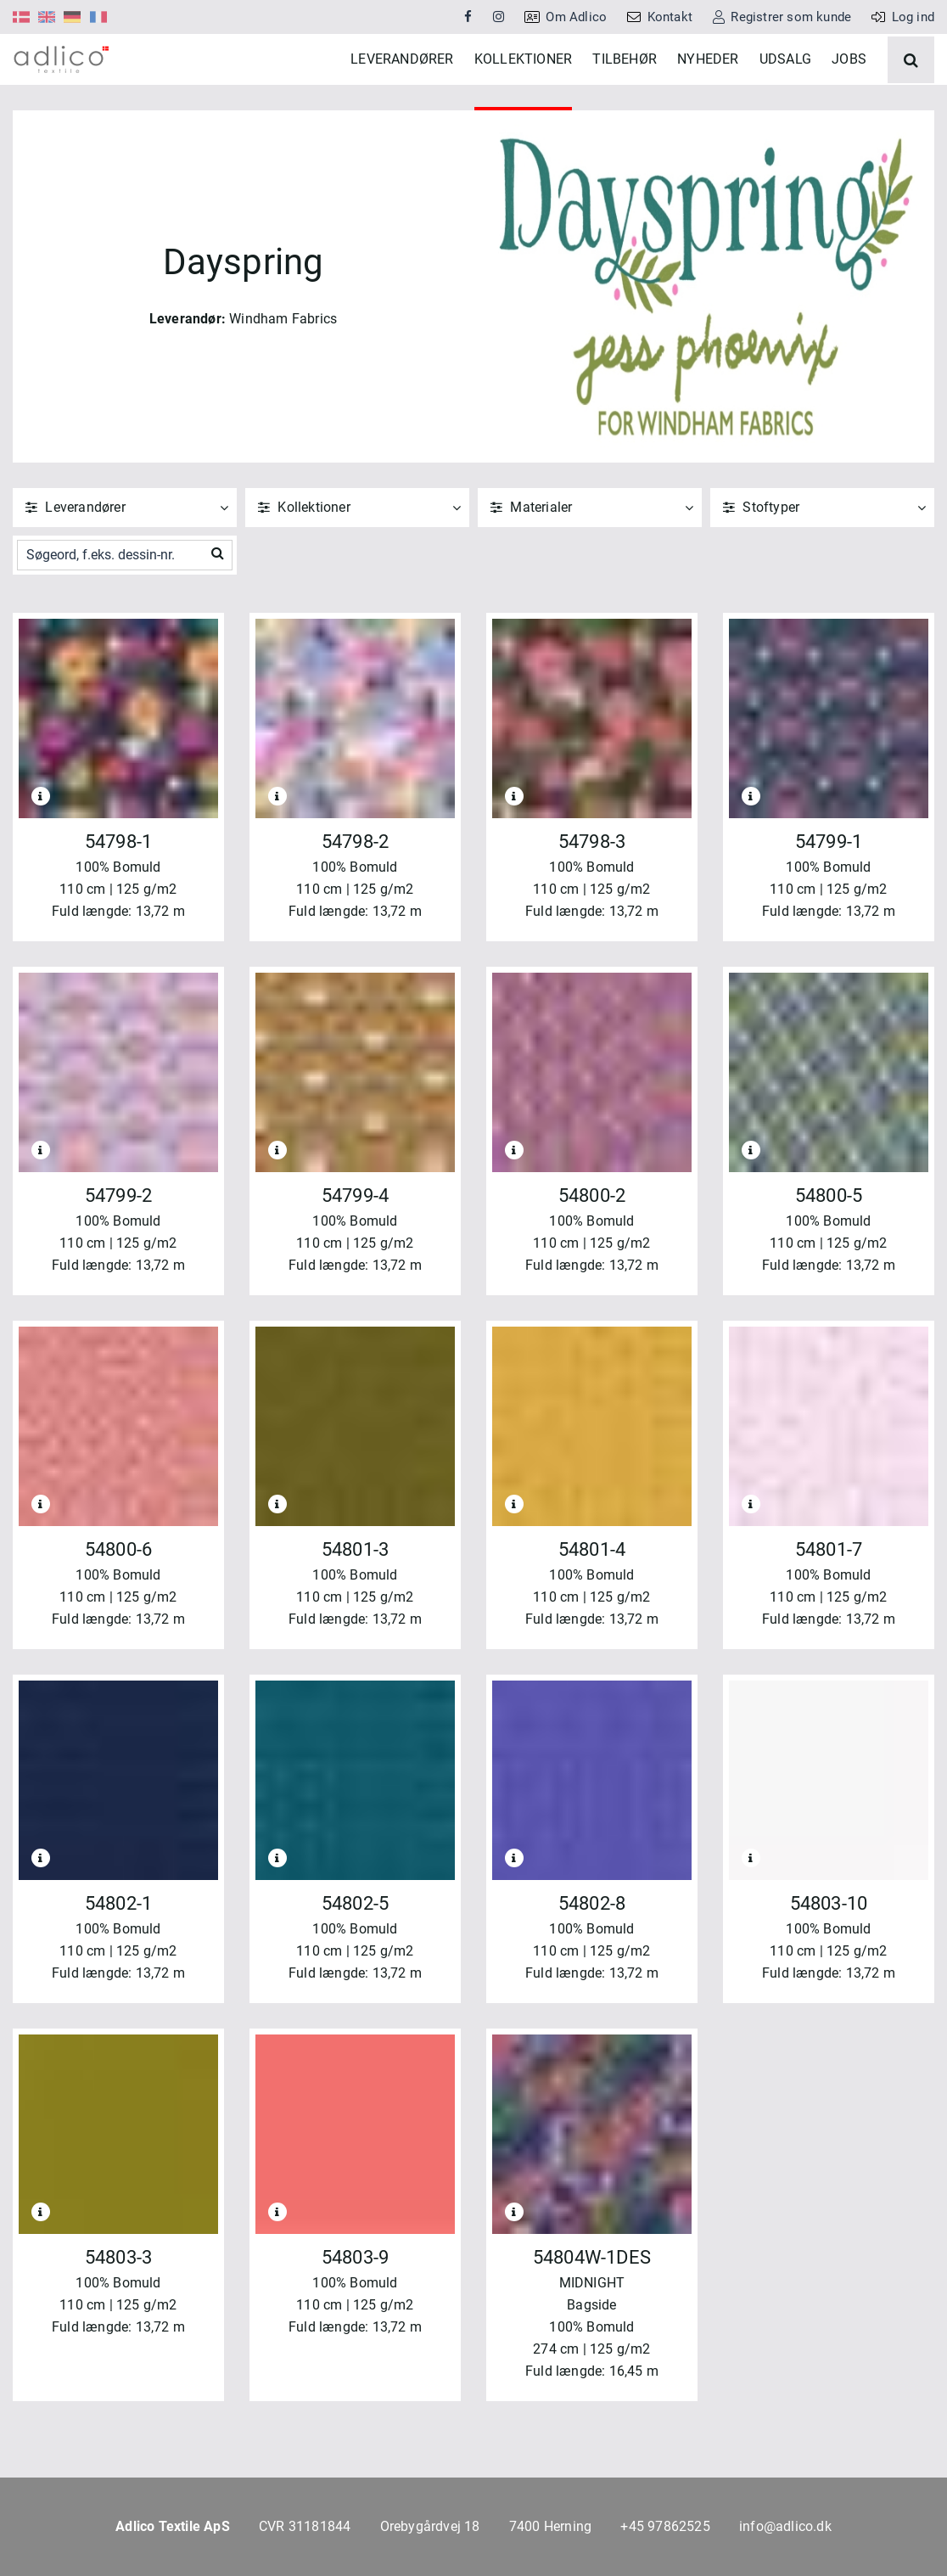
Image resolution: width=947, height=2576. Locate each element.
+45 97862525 (664, 2526)
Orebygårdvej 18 (430, 2526)
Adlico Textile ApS (172, 2526)
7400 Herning (550, 2526)
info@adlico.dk (785, 2526)
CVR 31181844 (304, 2526)
